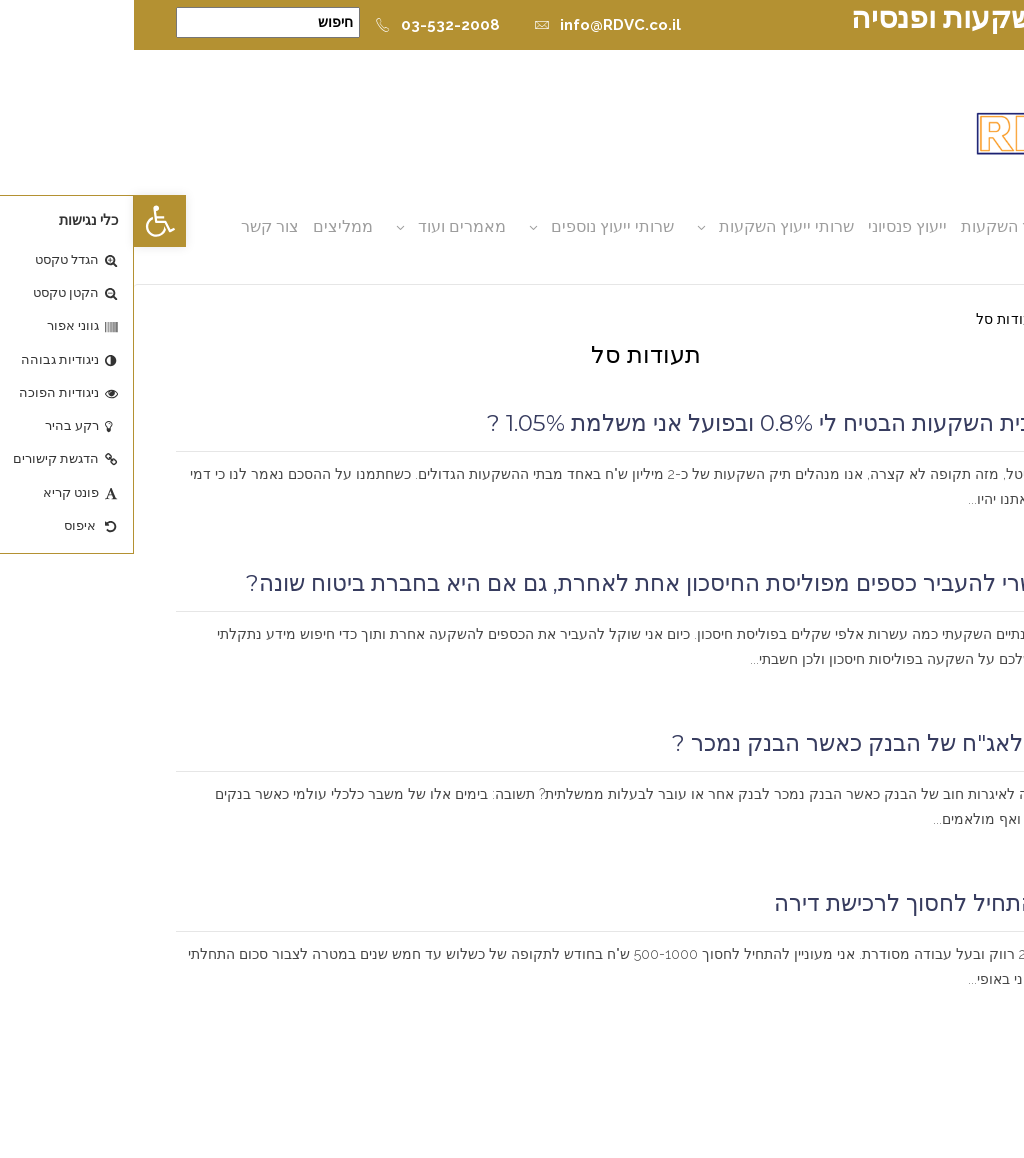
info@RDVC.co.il (473, 25)
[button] (26, 221)
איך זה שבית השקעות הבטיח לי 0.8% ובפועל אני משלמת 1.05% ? (667, 423)
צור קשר (136, 226)
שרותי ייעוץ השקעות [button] (652, 226)
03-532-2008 (303, 25)
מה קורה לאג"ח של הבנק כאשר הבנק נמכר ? (760, 743)
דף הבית (956, 319)
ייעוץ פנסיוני (773, 226)
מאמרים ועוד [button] (328, 226)
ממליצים (209, 226)
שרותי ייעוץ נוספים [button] (478, 226)
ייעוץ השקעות (873, 226)
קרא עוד (953, 524)
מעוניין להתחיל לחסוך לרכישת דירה (811, 903)
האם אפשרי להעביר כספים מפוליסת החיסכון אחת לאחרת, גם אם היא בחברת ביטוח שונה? (547, 583)
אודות (952, 226)
